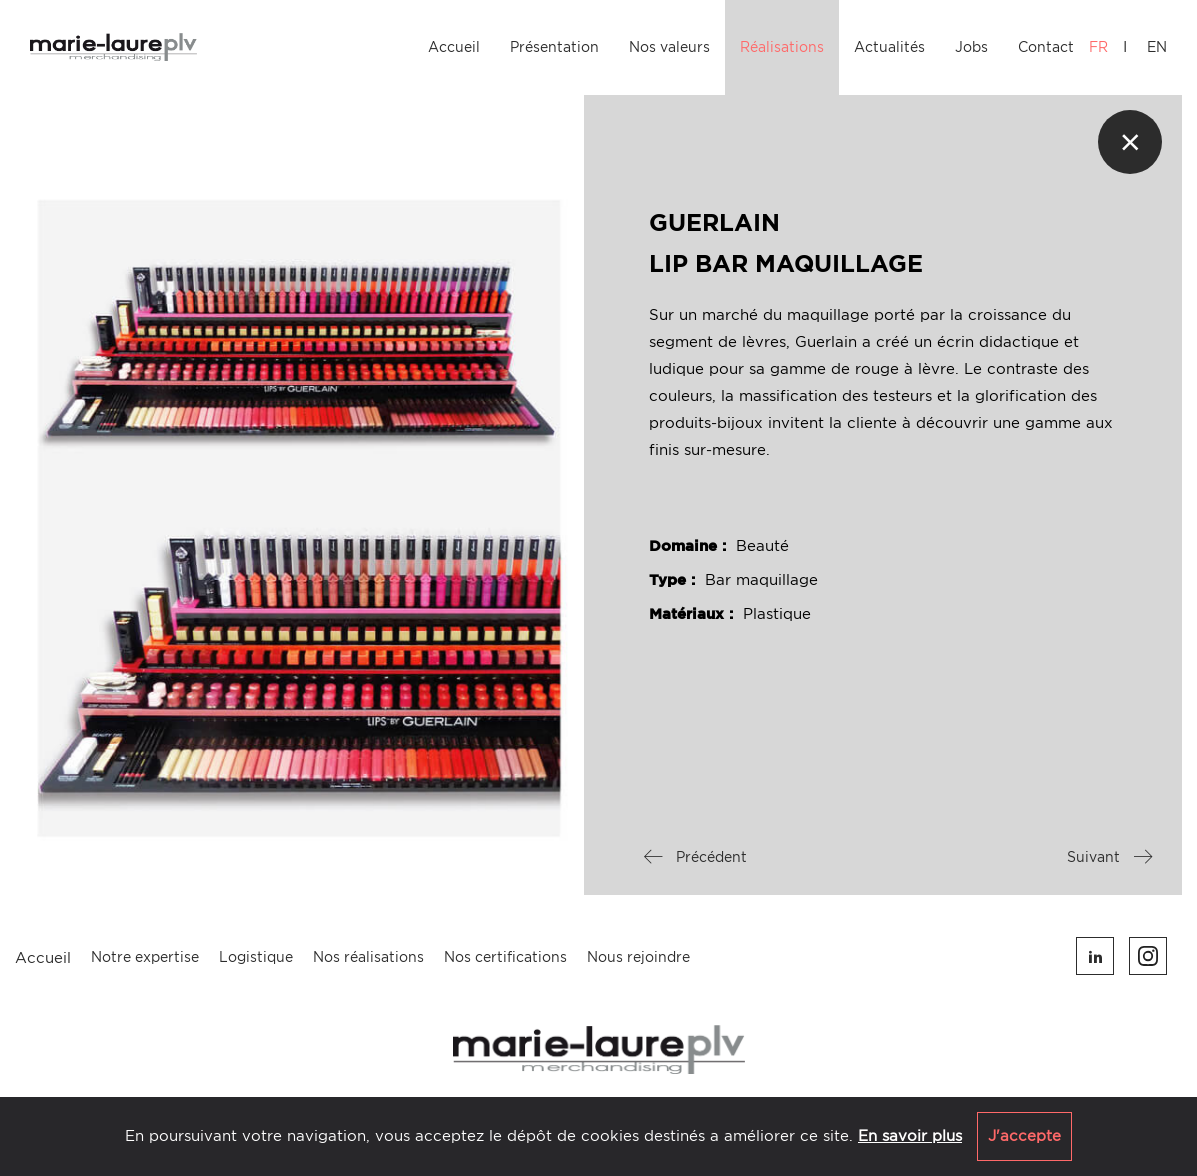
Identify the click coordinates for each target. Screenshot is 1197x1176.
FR (1098, 47)
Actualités (889, 47)
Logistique (256, 957)
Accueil (454, 47)
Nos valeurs (669, 47)
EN (1157, 47)
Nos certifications (505, 957)
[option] (299, 468)
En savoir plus (910, 1136)
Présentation (554, 47)
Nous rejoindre (638, 957)
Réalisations (782, 47)
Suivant (1109, 857)
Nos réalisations (368, 957)
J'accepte (1024, 1136)
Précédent (695, 857)
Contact (1046, 47)
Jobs (971, 47)
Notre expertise (145, 957)
